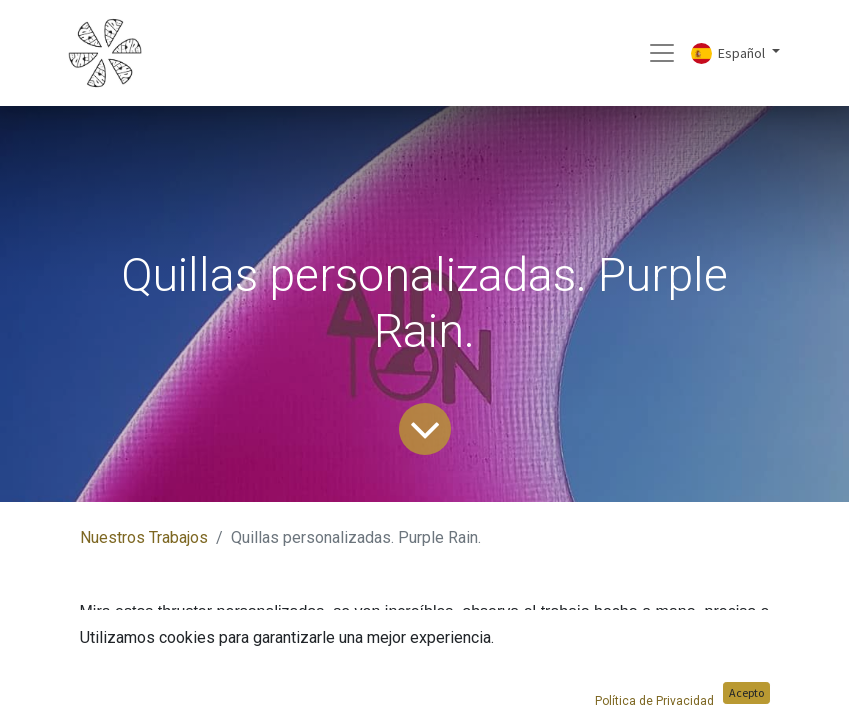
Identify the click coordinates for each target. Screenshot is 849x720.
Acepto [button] (746, 692)
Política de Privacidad (654, 701)
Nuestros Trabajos (144, 537)
